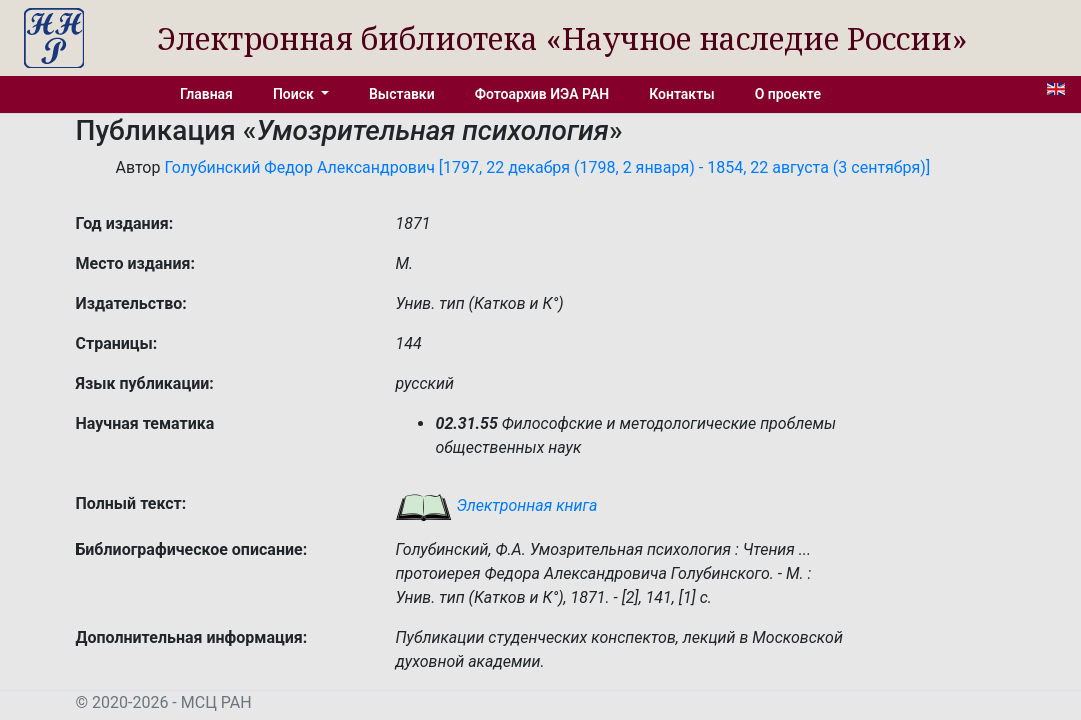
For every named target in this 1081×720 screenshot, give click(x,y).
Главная (206, 94)
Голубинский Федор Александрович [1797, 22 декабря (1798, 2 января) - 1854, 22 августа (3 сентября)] (547, 167)
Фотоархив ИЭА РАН (542, 94)
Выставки (402, 94)
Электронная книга (496, 505)
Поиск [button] (295, 94)
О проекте (788, 94)
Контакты (681, 94)
